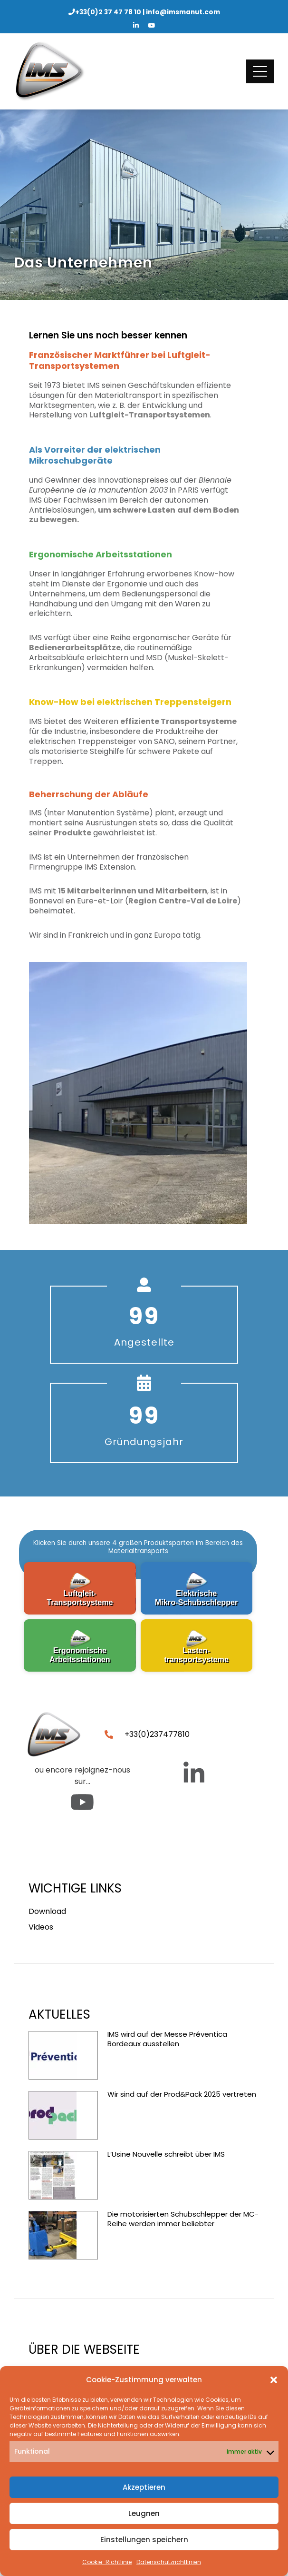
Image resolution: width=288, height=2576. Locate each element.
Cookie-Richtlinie (107, 2562)
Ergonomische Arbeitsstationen (100, 554)
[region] (138, 1604)
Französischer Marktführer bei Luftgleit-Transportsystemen (120, 360)
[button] (273, 2380)
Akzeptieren (144, 2487)
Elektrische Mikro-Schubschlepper (196, 1597)
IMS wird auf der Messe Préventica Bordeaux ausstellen (167, 2039)
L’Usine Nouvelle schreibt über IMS (166, 2154)
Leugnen (144, 2513)
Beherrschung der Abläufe (88, 794)
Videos (41, 1927)
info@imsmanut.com (183, 12)
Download (47, 1911)
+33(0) (108, 12)
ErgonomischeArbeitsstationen (79, 1655)
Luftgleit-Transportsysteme (80, 1597)
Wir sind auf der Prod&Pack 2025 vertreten (181, 2094)
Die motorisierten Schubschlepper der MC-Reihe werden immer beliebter (183, 2219)
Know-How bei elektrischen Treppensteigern (130, 702)
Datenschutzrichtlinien (168, 2562)
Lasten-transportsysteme (196, 1655)
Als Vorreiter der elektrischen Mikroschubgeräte (95, 455)
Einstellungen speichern (144, 2540)
